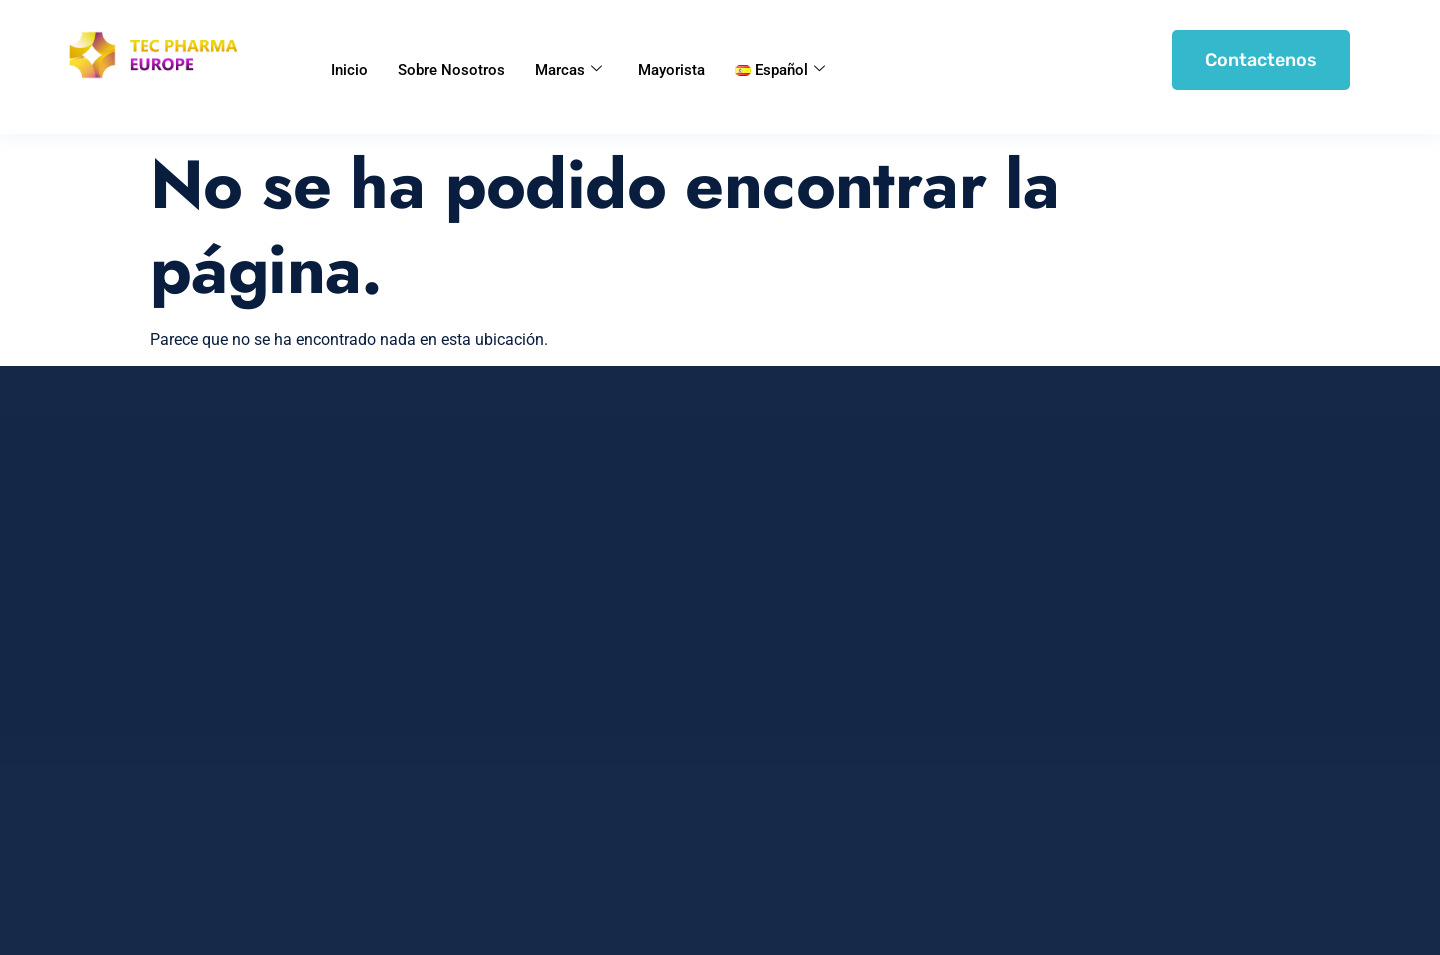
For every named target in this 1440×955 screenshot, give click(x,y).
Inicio (349, 70)
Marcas (568, 70)
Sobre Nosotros (451, 70)
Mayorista (671, 70)
